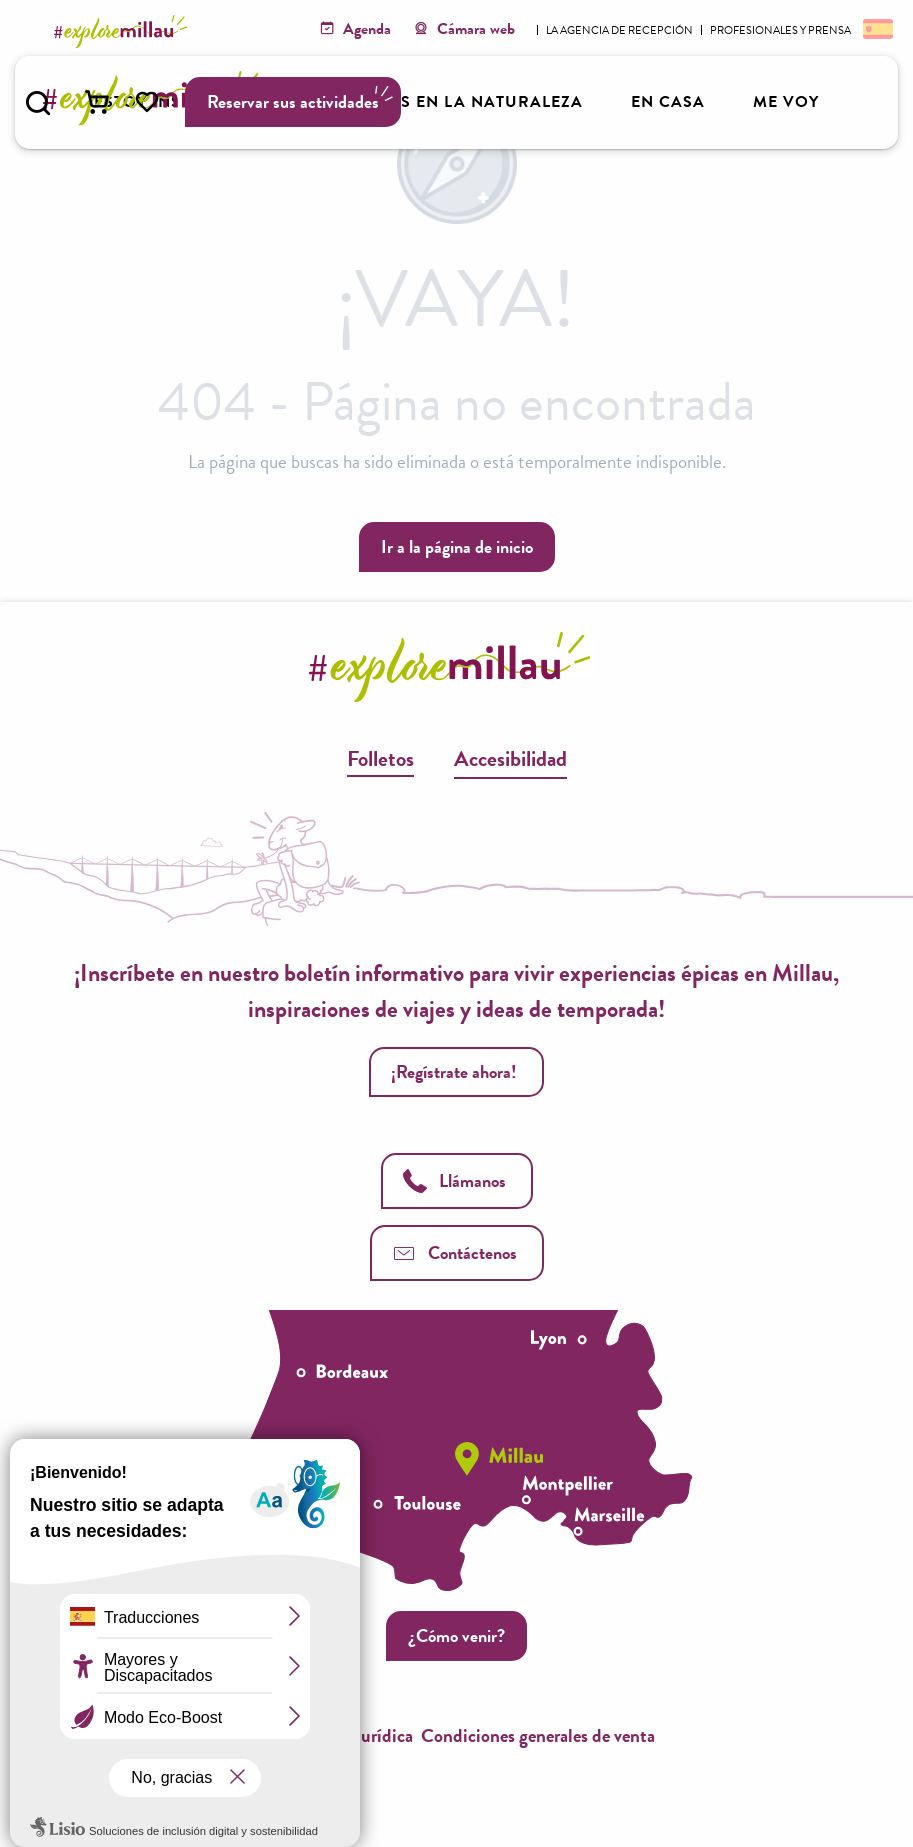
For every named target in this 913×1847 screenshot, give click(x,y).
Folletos (380, 758)
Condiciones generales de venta (538, 1735)
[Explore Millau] (124, 31)
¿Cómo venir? (456, 1635)
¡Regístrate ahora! (454, 1071)
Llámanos (454, 1180)
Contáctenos (454, 1252)
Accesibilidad (510, 758)
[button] (38, 103)
